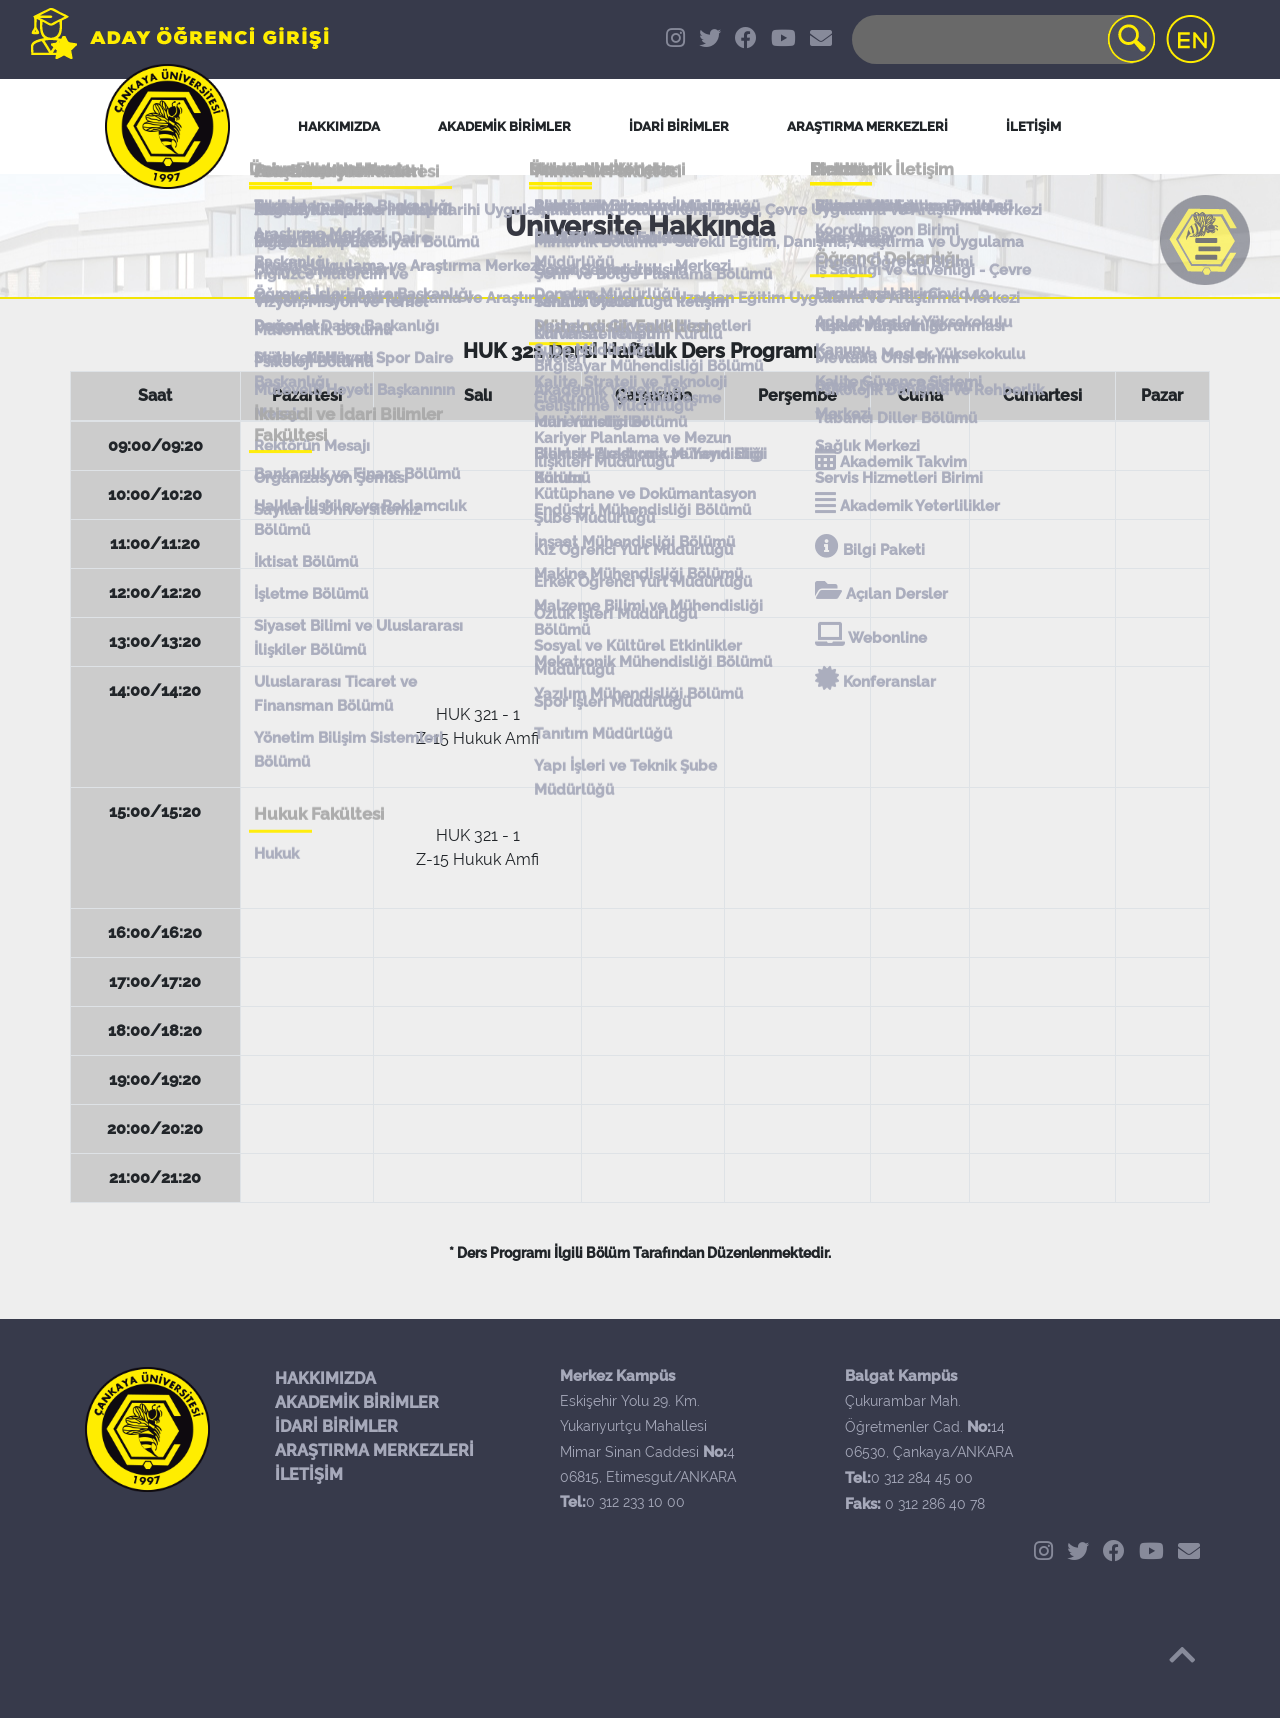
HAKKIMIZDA (325, 1378)
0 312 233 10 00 (635, 1502)
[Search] (1002, 39)
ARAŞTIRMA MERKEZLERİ (374, 1450)
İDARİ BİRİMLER (679, 126)
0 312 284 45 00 (922, 1478)
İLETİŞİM (309, 1474)
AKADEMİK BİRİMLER (357, 1402)
